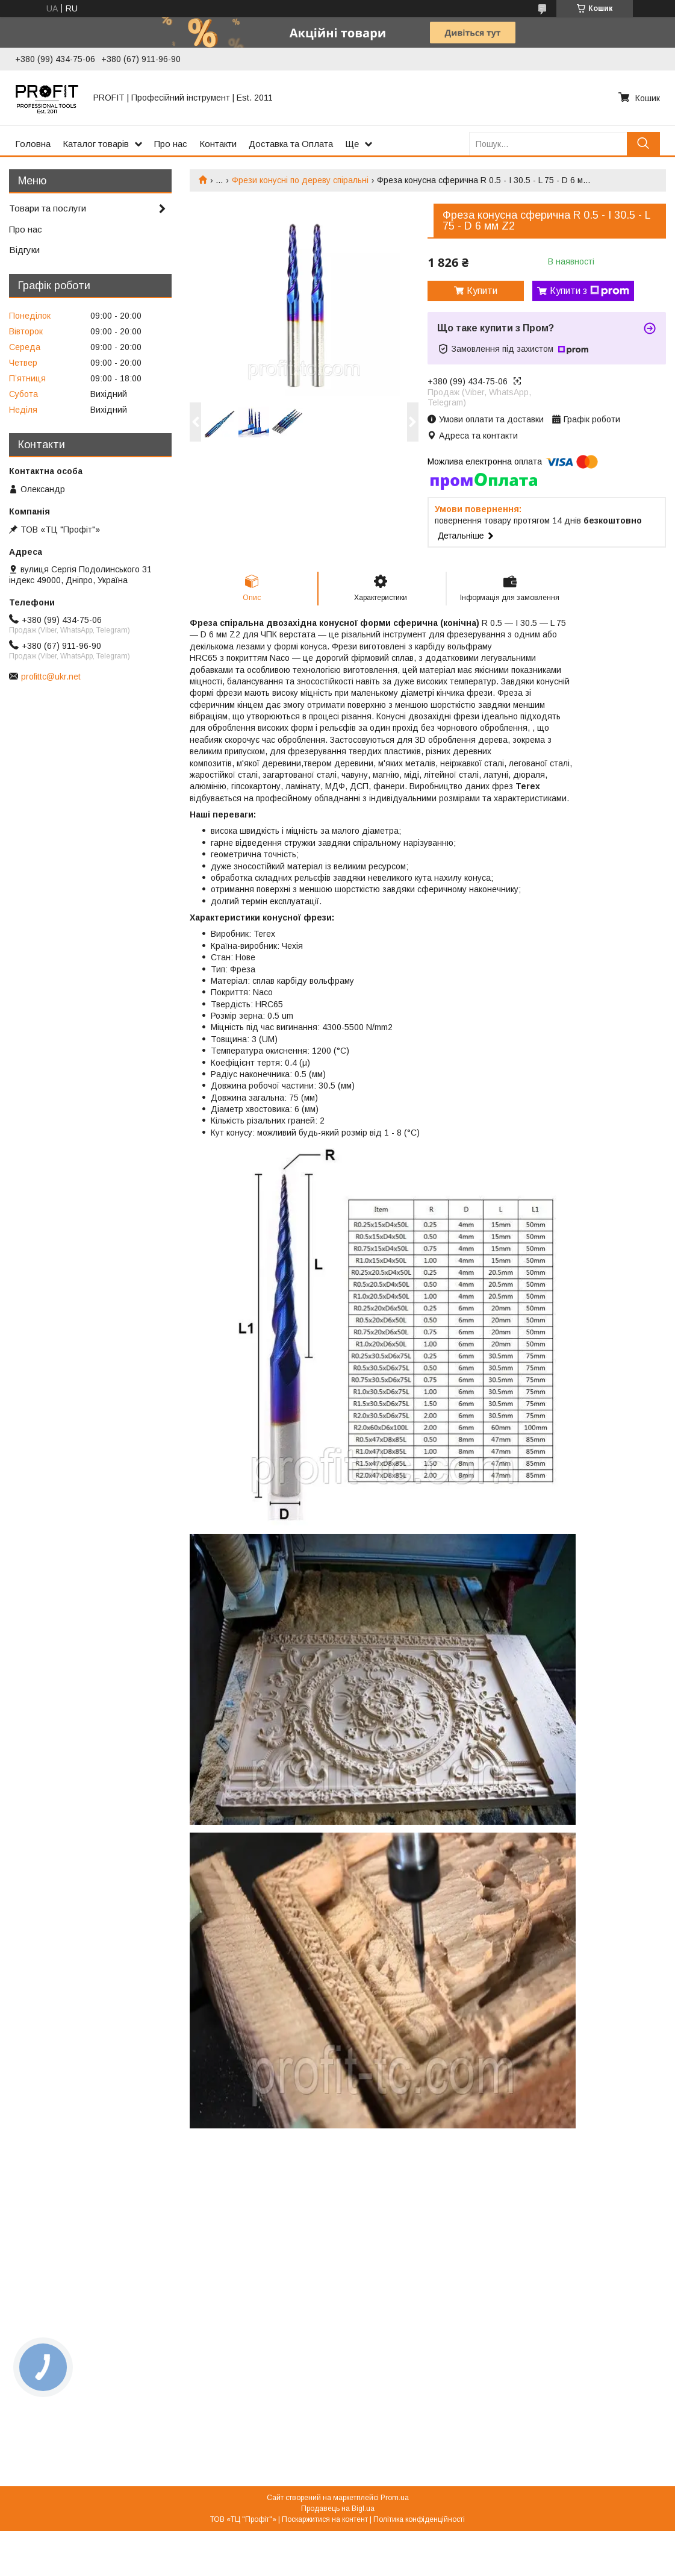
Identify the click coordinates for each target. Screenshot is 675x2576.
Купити (482, 291)
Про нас (170, 144)
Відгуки (24, 250)
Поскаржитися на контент (325, 2519)
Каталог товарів (96, 144)
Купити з (589, 291)
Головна (33, 144)
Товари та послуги (47, 208)
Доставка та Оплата (291, 144)
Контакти (218, 144)
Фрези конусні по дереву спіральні (300, 180)
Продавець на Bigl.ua (338, 2508)
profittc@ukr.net (51, 676)
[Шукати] (643, 143)
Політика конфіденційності (419, 2519)
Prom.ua (395, 2497)
